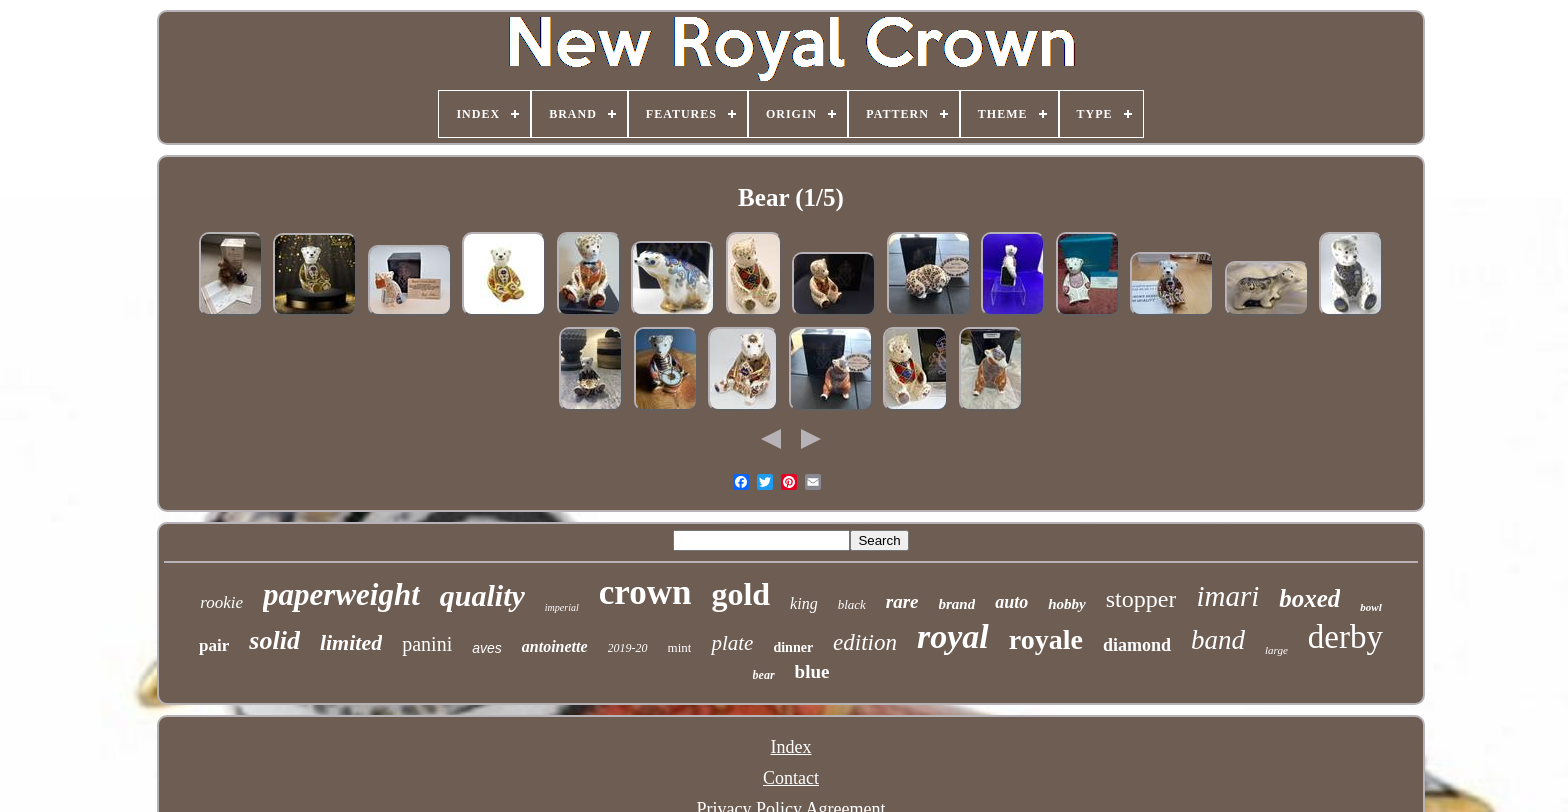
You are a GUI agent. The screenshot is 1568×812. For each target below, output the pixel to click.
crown (645, 592)
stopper (1141, 599)
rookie (221, 602)
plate (732, 643)
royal (953, 636)
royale (1046, 639)
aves (487, 648)
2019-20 (628, 648)
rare (902, 601)
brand (957, 604)
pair (214, 645)
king (804, 603)
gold (740, 594)
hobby (1067, 604)
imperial (562, 607)
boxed (1309, 598)
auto (1011, 602)
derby (1345, 637)
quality (482, 595)
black (852, 604)
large (1276, 650)
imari (1227, 596)
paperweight (341, 594)
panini (427, 644)
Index (790, 747)
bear (764, 675)
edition (865, 642)
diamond (1137, 645)
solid (274, 640)
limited (351, 642)
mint (680, 647)
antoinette (555, 646)
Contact (791, 778)
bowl (1370, 607)
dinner (793, 647)
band (1218, 640)
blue (812, 671)
